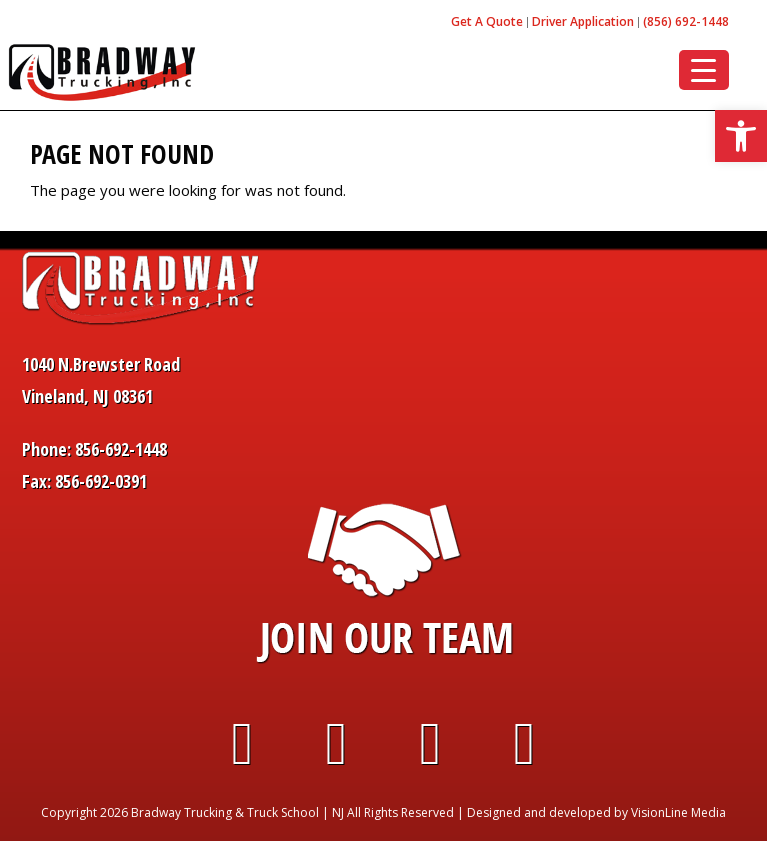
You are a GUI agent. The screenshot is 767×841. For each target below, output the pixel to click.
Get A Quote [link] (487, 21)
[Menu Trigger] (704, 70)
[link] (741, 136)
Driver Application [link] (583, 21)
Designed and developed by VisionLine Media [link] (596, 812)
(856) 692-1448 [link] (686, 21)
